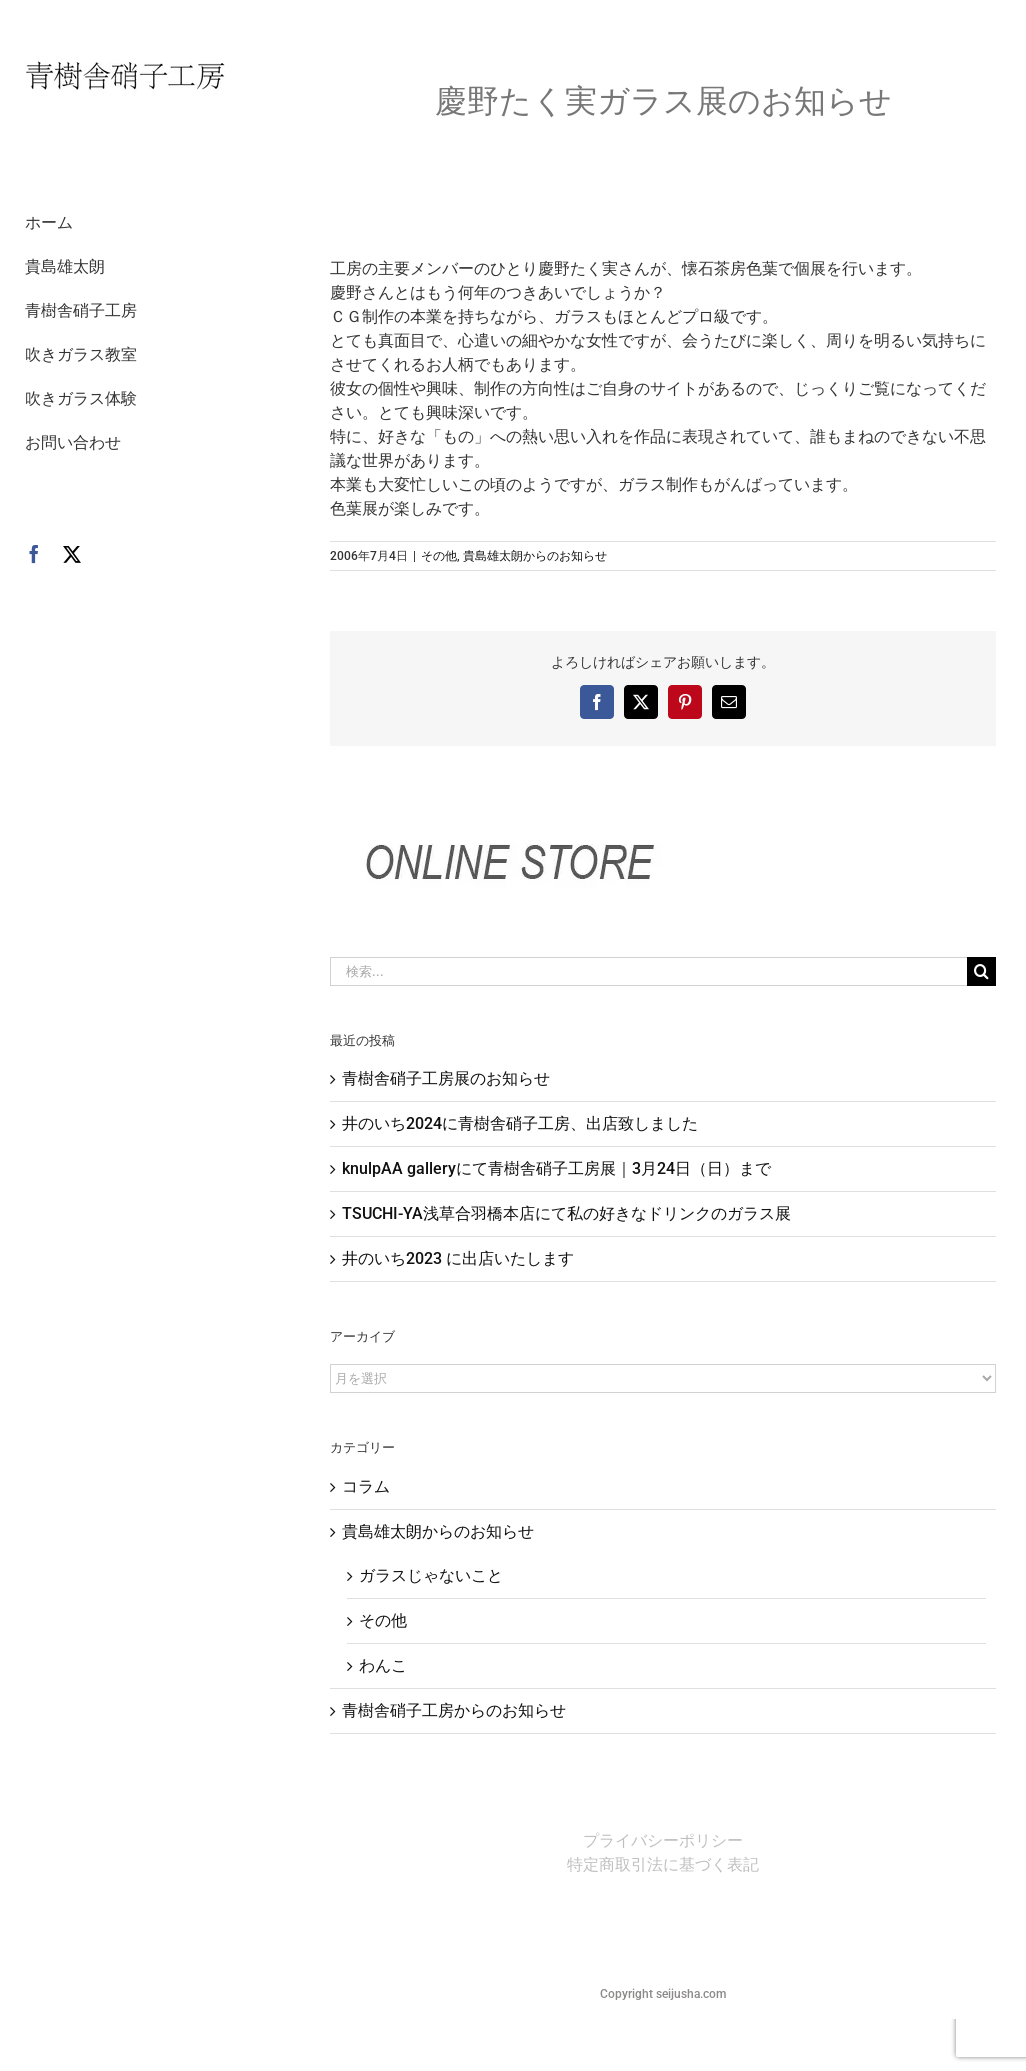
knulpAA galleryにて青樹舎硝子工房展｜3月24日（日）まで (556, 1168)
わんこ (383, 1665)
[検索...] (648, 971)
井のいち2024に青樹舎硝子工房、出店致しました (520, 1123)
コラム (366, 1486)
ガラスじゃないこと (431, 1575)
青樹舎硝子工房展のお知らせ (446, 1078)
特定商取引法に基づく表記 (663, 1864)
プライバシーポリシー (663, 1840)
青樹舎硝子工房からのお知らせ (454, 1710)
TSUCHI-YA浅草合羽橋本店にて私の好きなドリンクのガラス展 (566, 1213)
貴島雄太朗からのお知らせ (535, 556)
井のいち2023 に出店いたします (458, 1258)
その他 (439, 556)
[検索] (981, 971)
